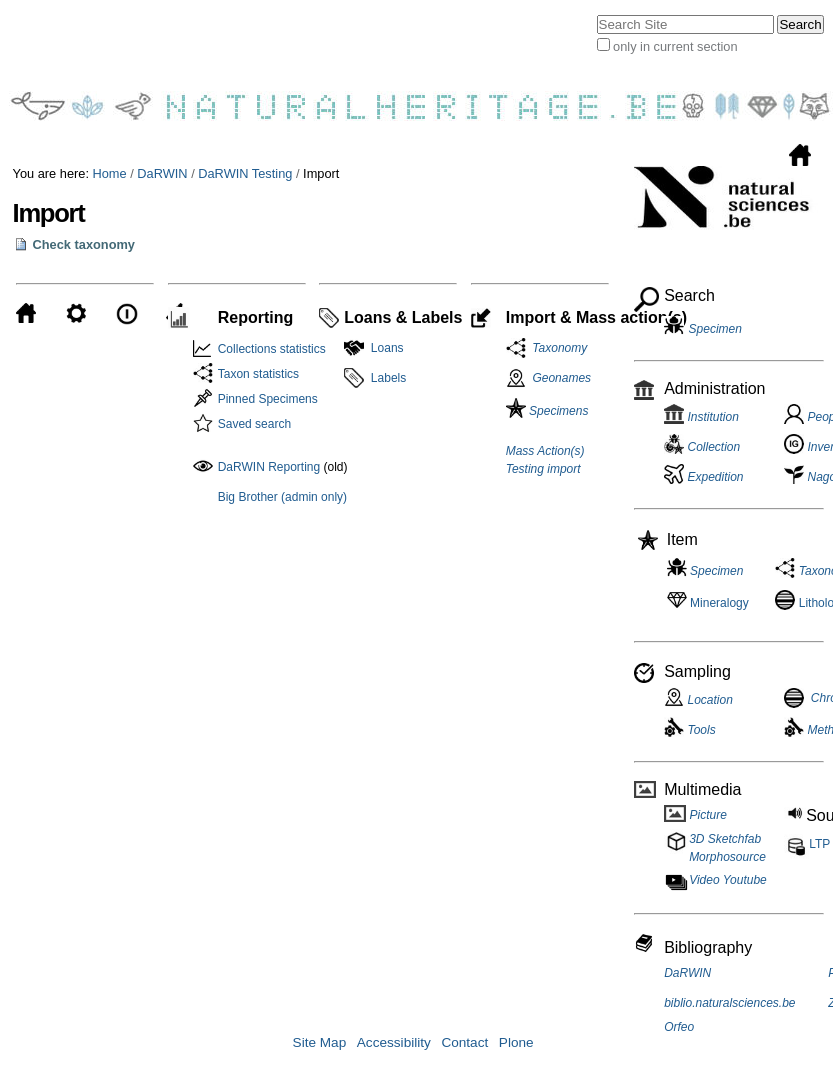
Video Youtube (728, 880)
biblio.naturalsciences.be (729, 1003)
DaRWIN (162, 173)
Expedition (703, 477)
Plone (516, 1042)
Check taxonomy (84, 244)
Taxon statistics (258, 374)
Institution (701, 417)
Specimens (547, 411)
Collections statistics (272, 349)
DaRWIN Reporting (269, 467)
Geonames (561, 378)
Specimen (715, 329)
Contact (464, 1042)
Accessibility (394, 1042)
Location (698, 700)
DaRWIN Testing (245, 173)
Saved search (254, 424)
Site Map (320, 1042)
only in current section (675, 46)
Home (110, 173)
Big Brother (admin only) (282, 497)
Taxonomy (557, 348)
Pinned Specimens (268, 399)
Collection (702, 447)
